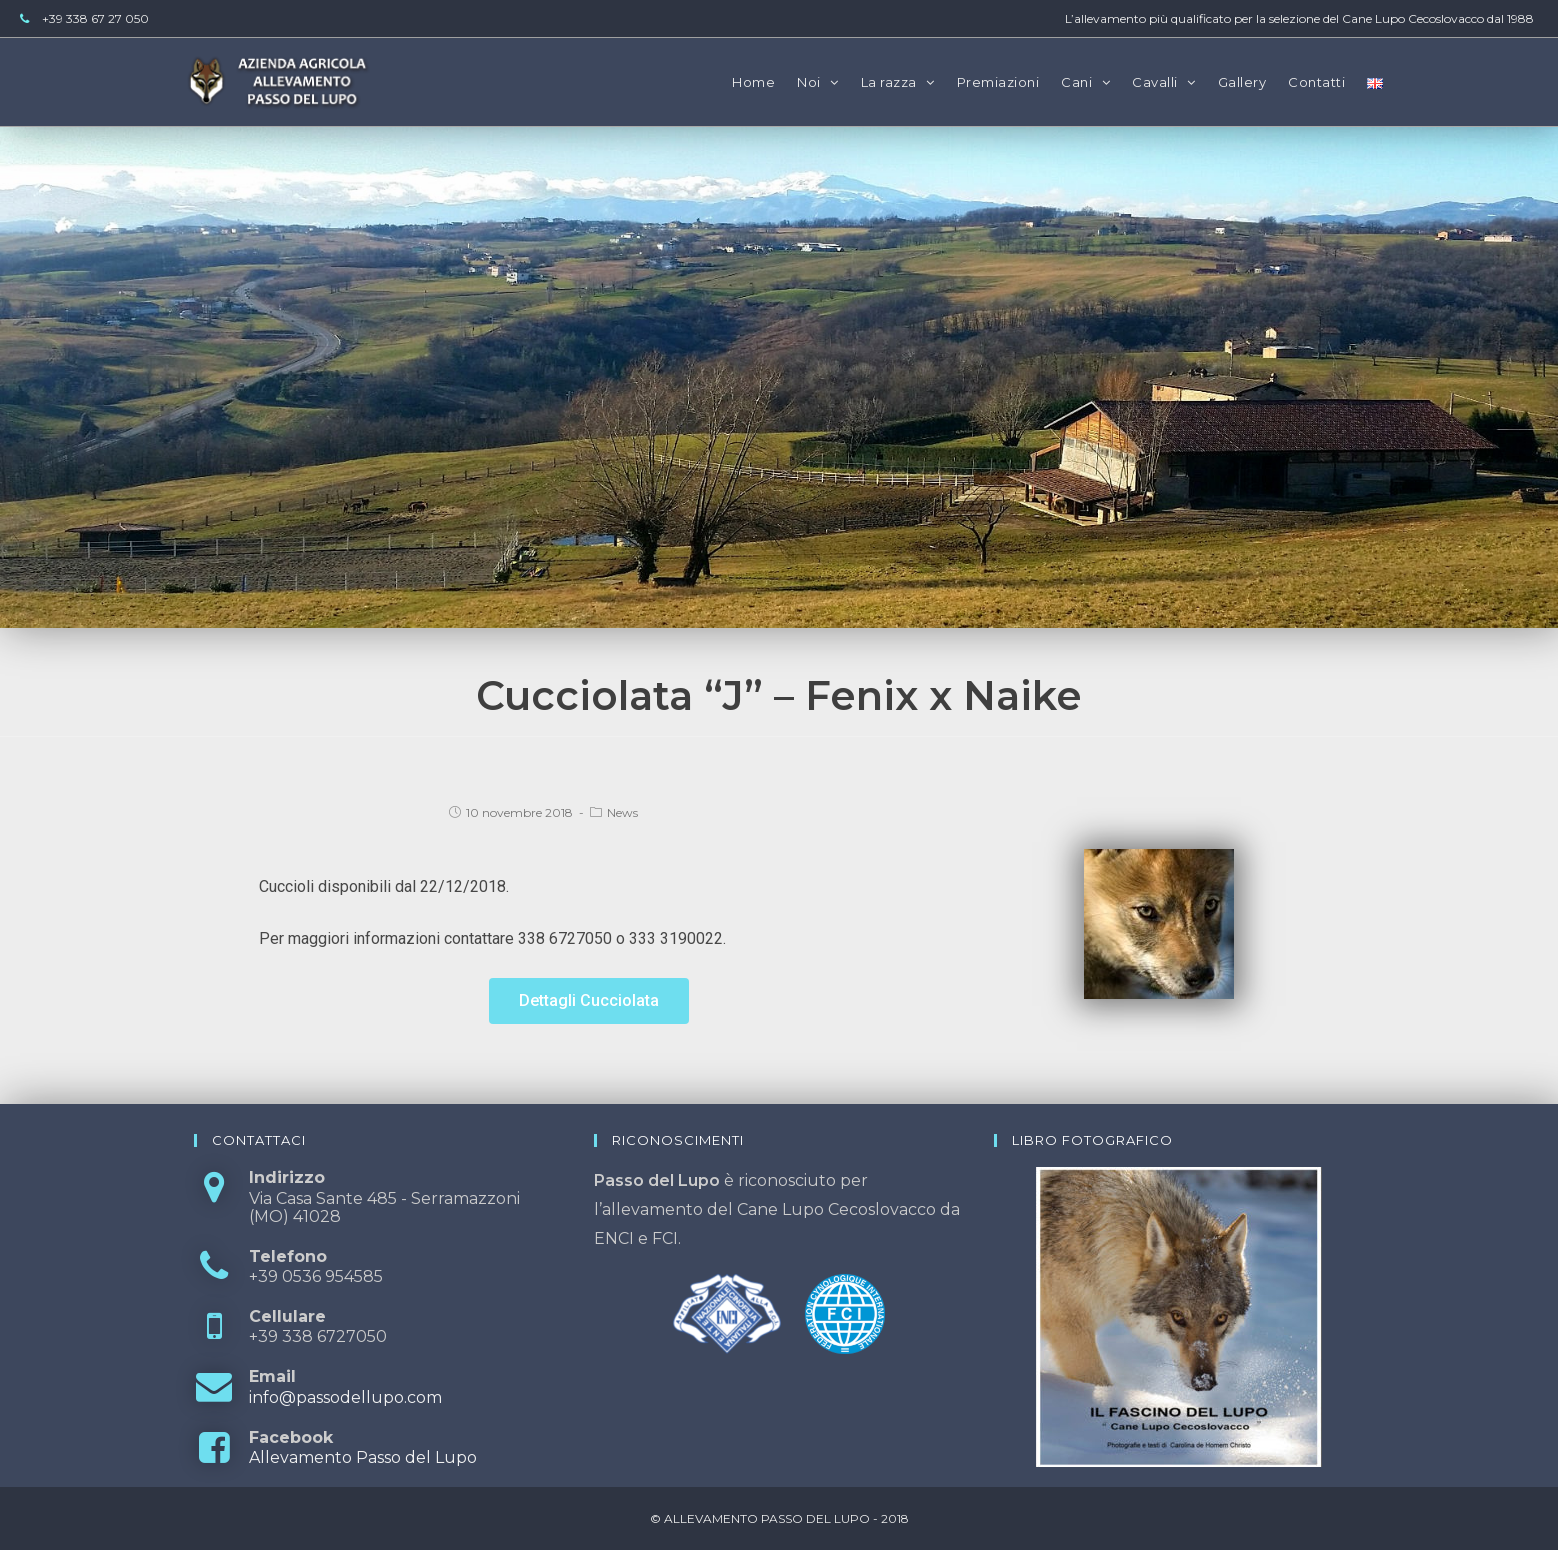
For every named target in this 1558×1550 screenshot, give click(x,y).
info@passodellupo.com (345, 1397)
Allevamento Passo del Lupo (363, 1457)
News (622, 812)
